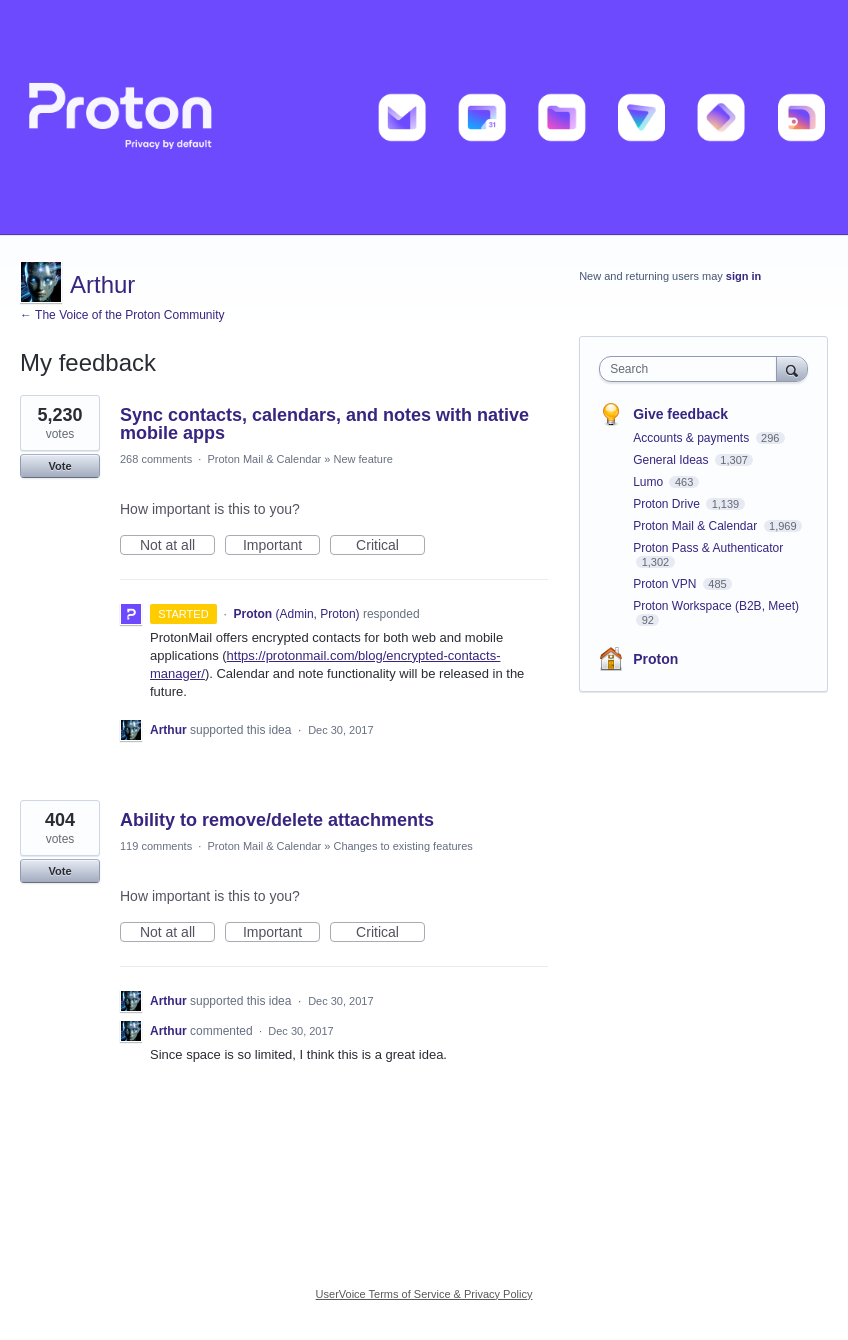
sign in (743, 276)
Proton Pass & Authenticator (708, 548)
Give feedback (680, 414)
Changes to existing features (402, 846)
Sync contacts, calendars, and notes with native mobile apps (324, 424)
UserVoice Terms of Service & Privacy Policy (424, 1294)
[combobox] (692, 369)
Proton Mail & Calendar (264, 459)
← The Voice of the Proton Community (122, 315)
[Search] (792, 368)
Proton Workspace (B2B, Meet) (716, 606)
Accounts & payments (692, 438)
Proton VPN (666, 584)
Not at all (177, 546)
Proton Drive (668, 504)
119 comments (156, 846)
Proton (655, 659)
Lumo (649, 482)
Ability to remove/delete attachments (277, 820)
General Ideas (672, 460)
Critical (390, 546)
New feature (362, 459)
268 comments (156, 459)
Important (281, 546)
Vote (59, 466)
